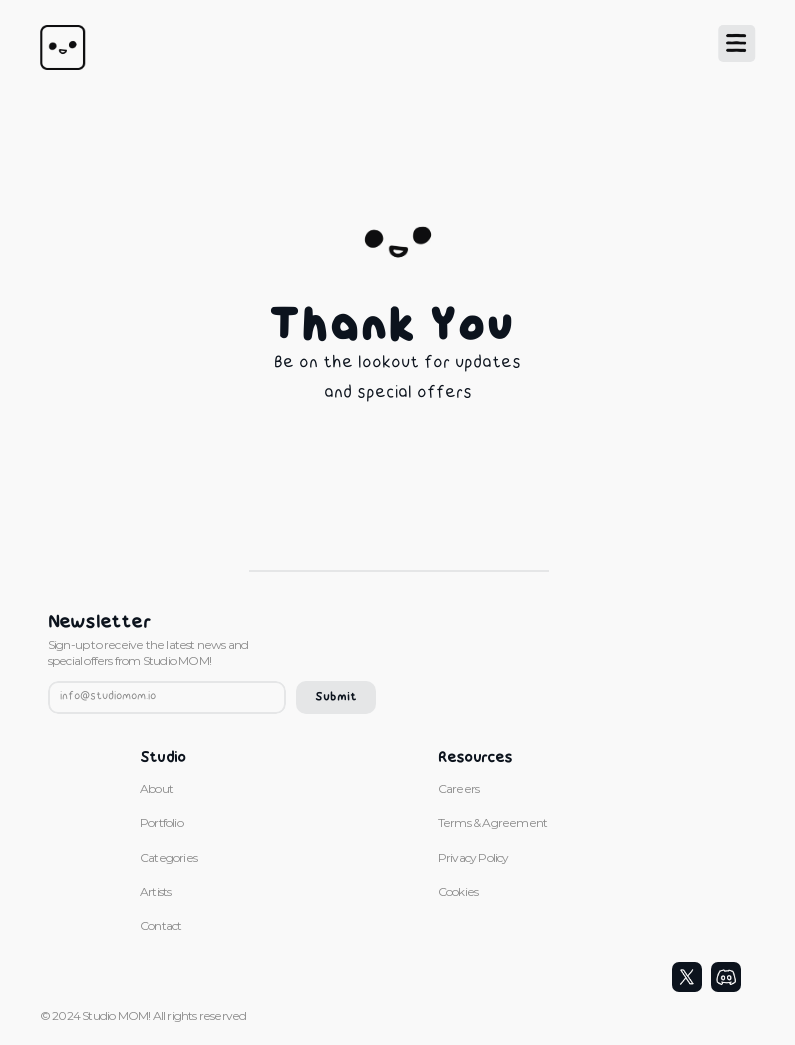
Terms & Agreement (494, 822)
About (156, 788)
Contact (160, 925)
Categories (168, 857)
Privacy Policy (473, 857)
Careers (458, 788)
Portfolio (161, 822)
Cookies (458, 891)
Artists (155, 891)
